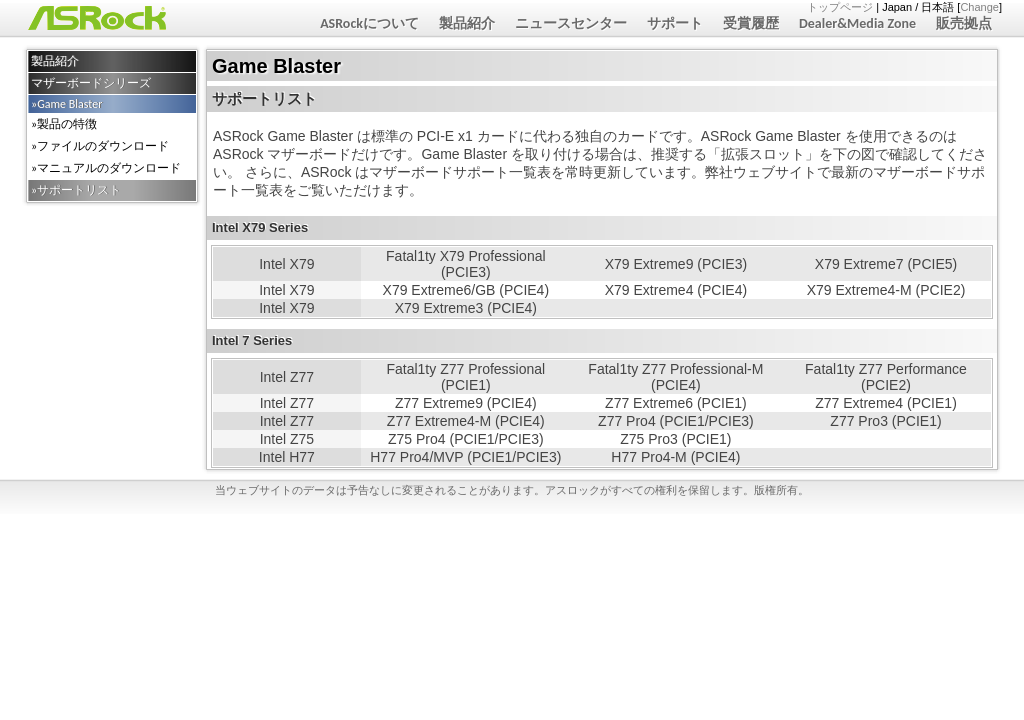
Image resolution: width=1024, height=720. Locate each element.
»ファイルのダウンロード (100, 146)
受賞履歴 (751, 23)
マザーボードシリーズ (91, 83)
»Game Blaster (66, 104)
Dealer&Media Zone (857, 23)
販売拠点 (964, 23)
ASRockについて (369, 23)
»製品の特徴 (64, 124)
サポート (675, 23)
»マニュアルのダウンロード (106, 168)
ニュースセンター (571, 23)
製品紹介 (467, 23)
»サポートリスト (76, 190)
